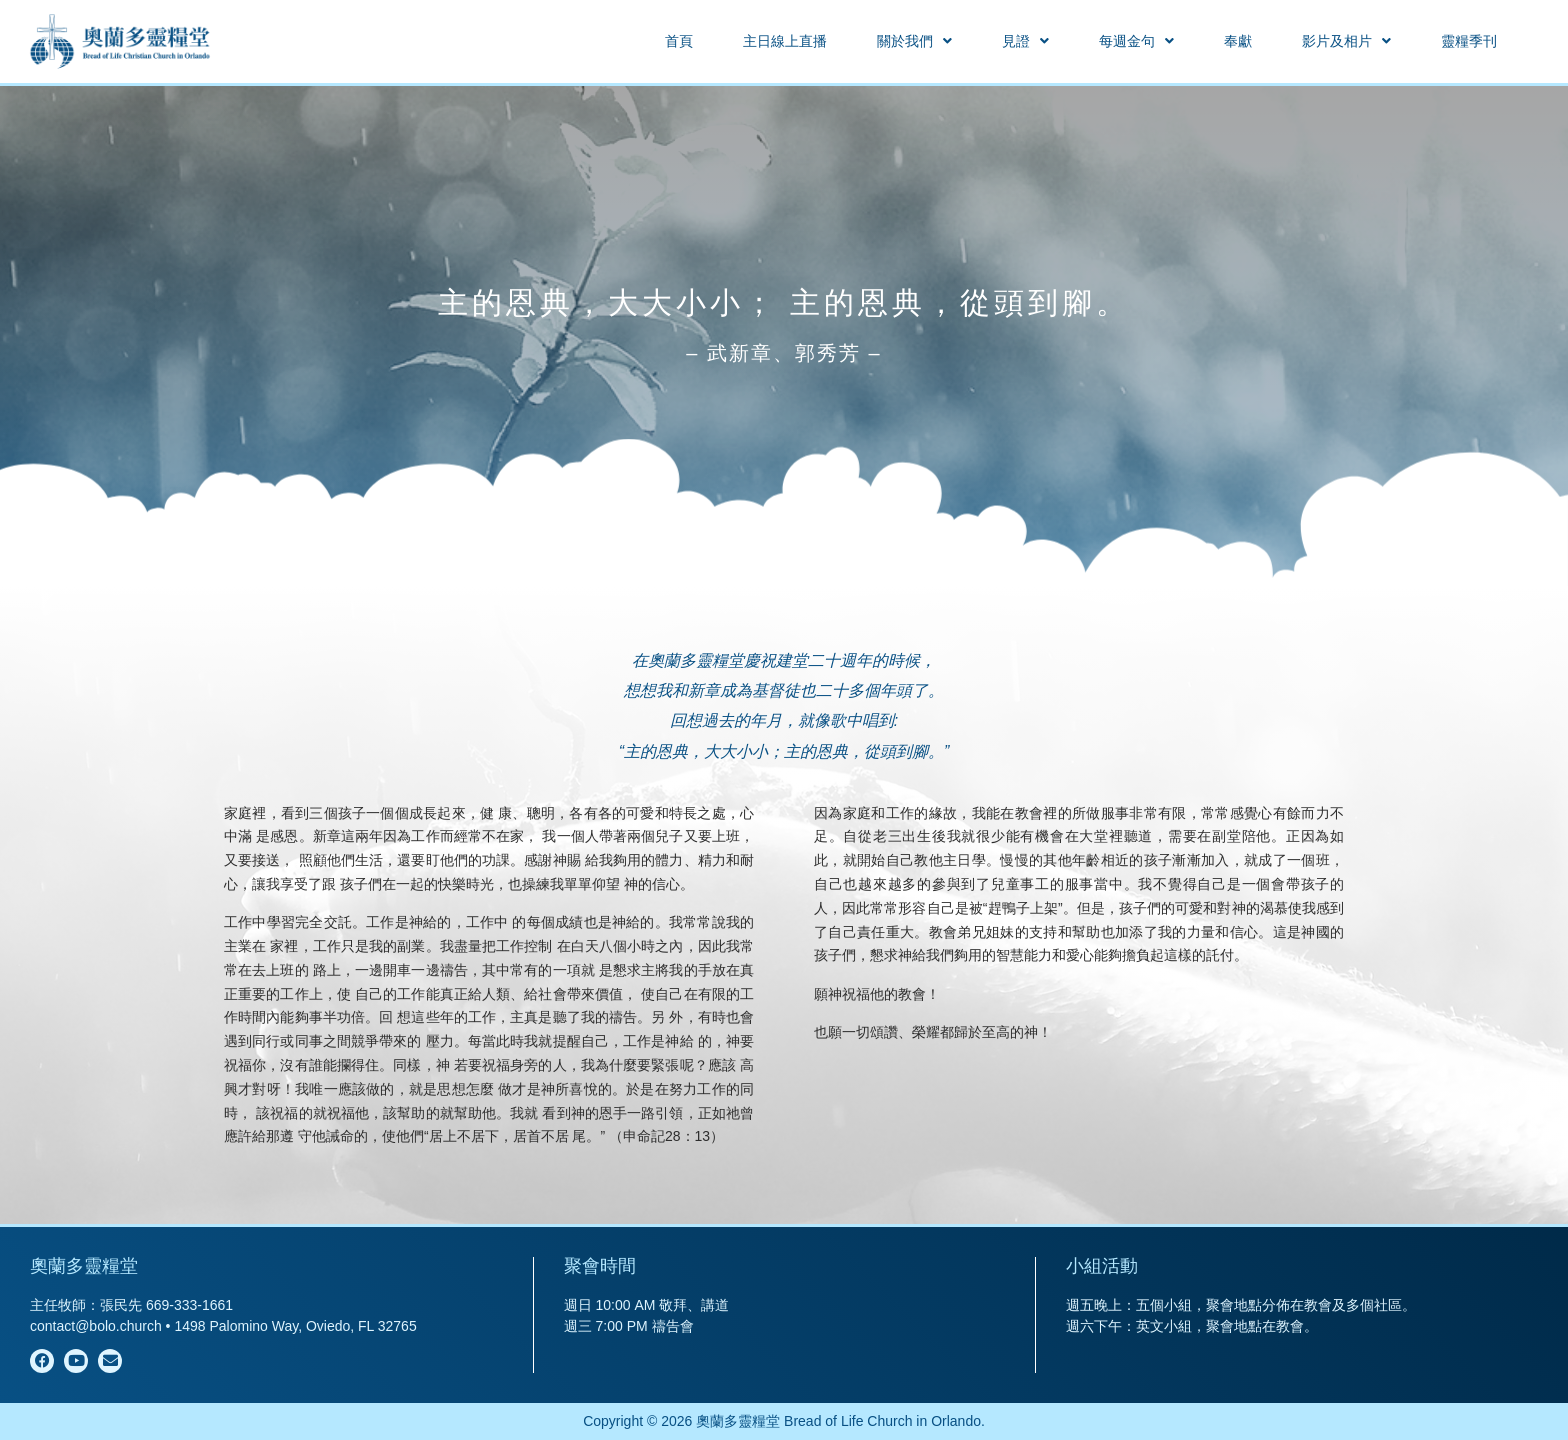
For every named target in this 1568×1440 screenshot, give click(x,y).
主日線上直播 (785, 41)
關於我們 (914, 41)
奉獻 (1238, 41)
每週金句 (1136, 41)
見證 (1025, 41)
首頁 (679, 41)
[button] (914, 41)
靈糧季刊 (1469, 41)
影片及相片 (1346, 41)
